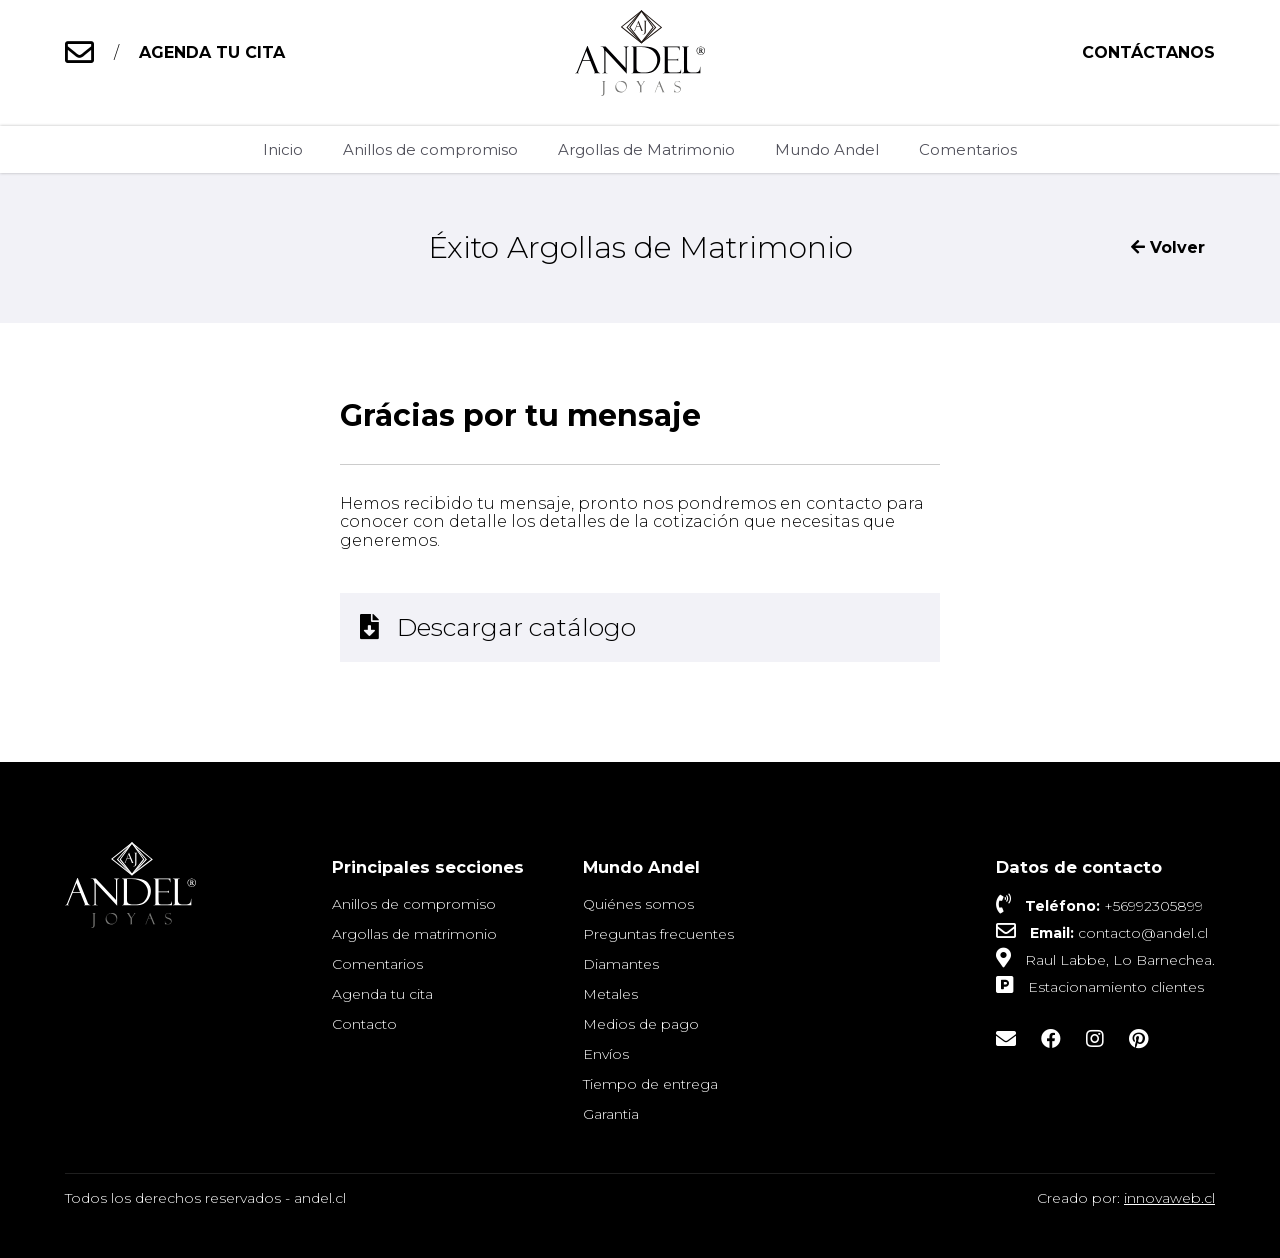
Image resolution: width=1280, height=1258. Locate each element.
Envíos (606, 1054)
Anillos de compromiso (430, 149)
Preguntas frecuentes (658, 934)
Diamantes (621, 964)
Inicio (283, 149)
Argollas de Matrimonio (646, 149)
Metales (610, 994)
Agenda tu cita (382, 994)
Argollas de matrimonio (414, 934)
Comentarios (968, 149)
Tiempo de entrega (650, 1084)
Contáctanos (1148, 52)
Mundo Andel (827, 149)
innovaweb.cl (1169, 1198)
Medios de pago (641, 1024)
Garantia (611, 1114)
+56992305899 (1153, 906)
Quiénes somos (638, 904)
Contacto (364, 1024)
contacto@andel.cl (1143, 933)
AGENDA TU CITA (212, 52)
